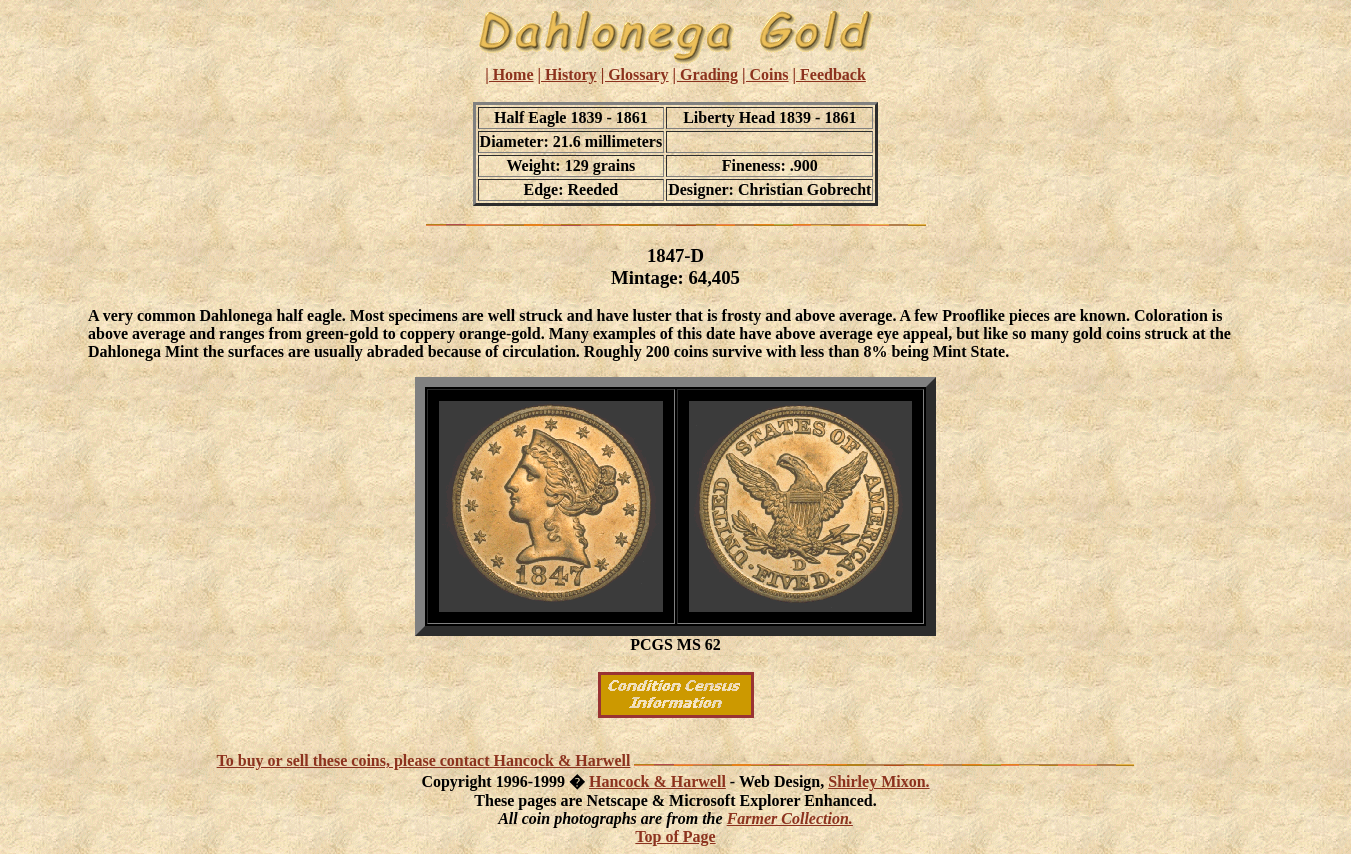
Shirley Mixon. (878, 781)
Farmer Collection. (790, 818)
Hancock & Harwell (657, 781)
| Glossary (635, 74)
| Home (509, 74)
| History (567, 74)
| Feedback (829, 74)
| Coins (765, 74)
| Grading (705, 74)
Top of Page (675, 836)
